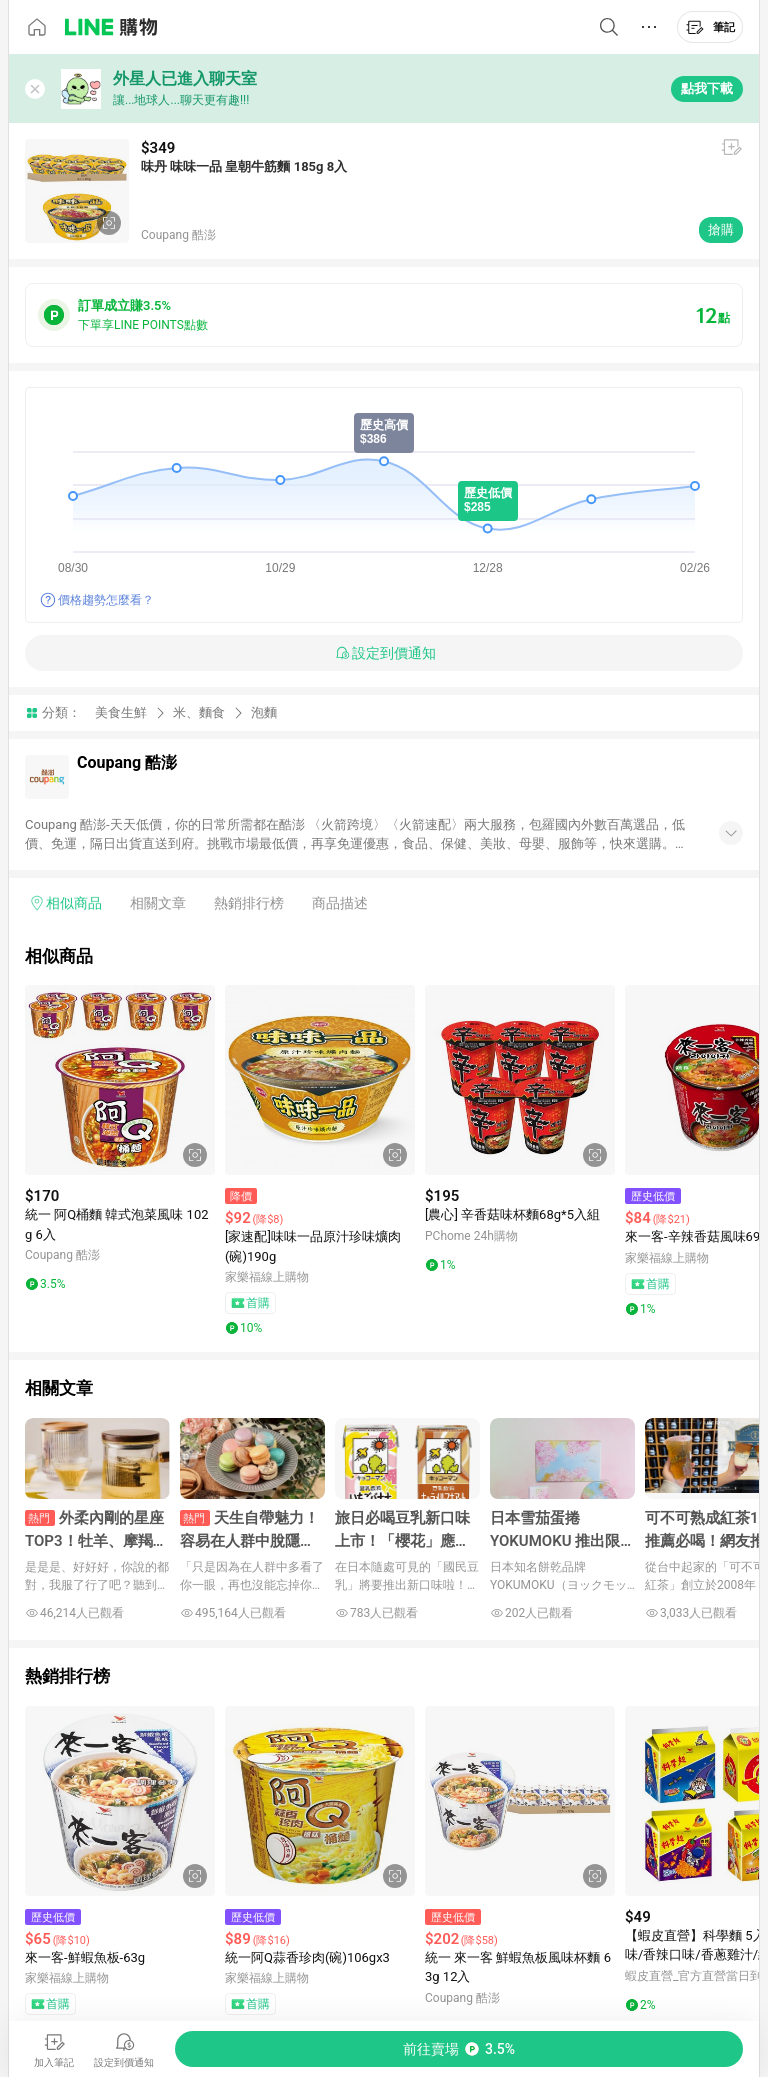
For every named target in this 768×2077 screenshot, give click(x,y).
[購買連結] (459, 2049)
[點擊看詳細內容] (120, 1080)
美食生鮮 (121, 712)
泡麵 (264, 712)
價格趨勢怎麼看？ (106, 600)
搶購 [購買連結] (721, 229)
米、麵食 (199, 712)
